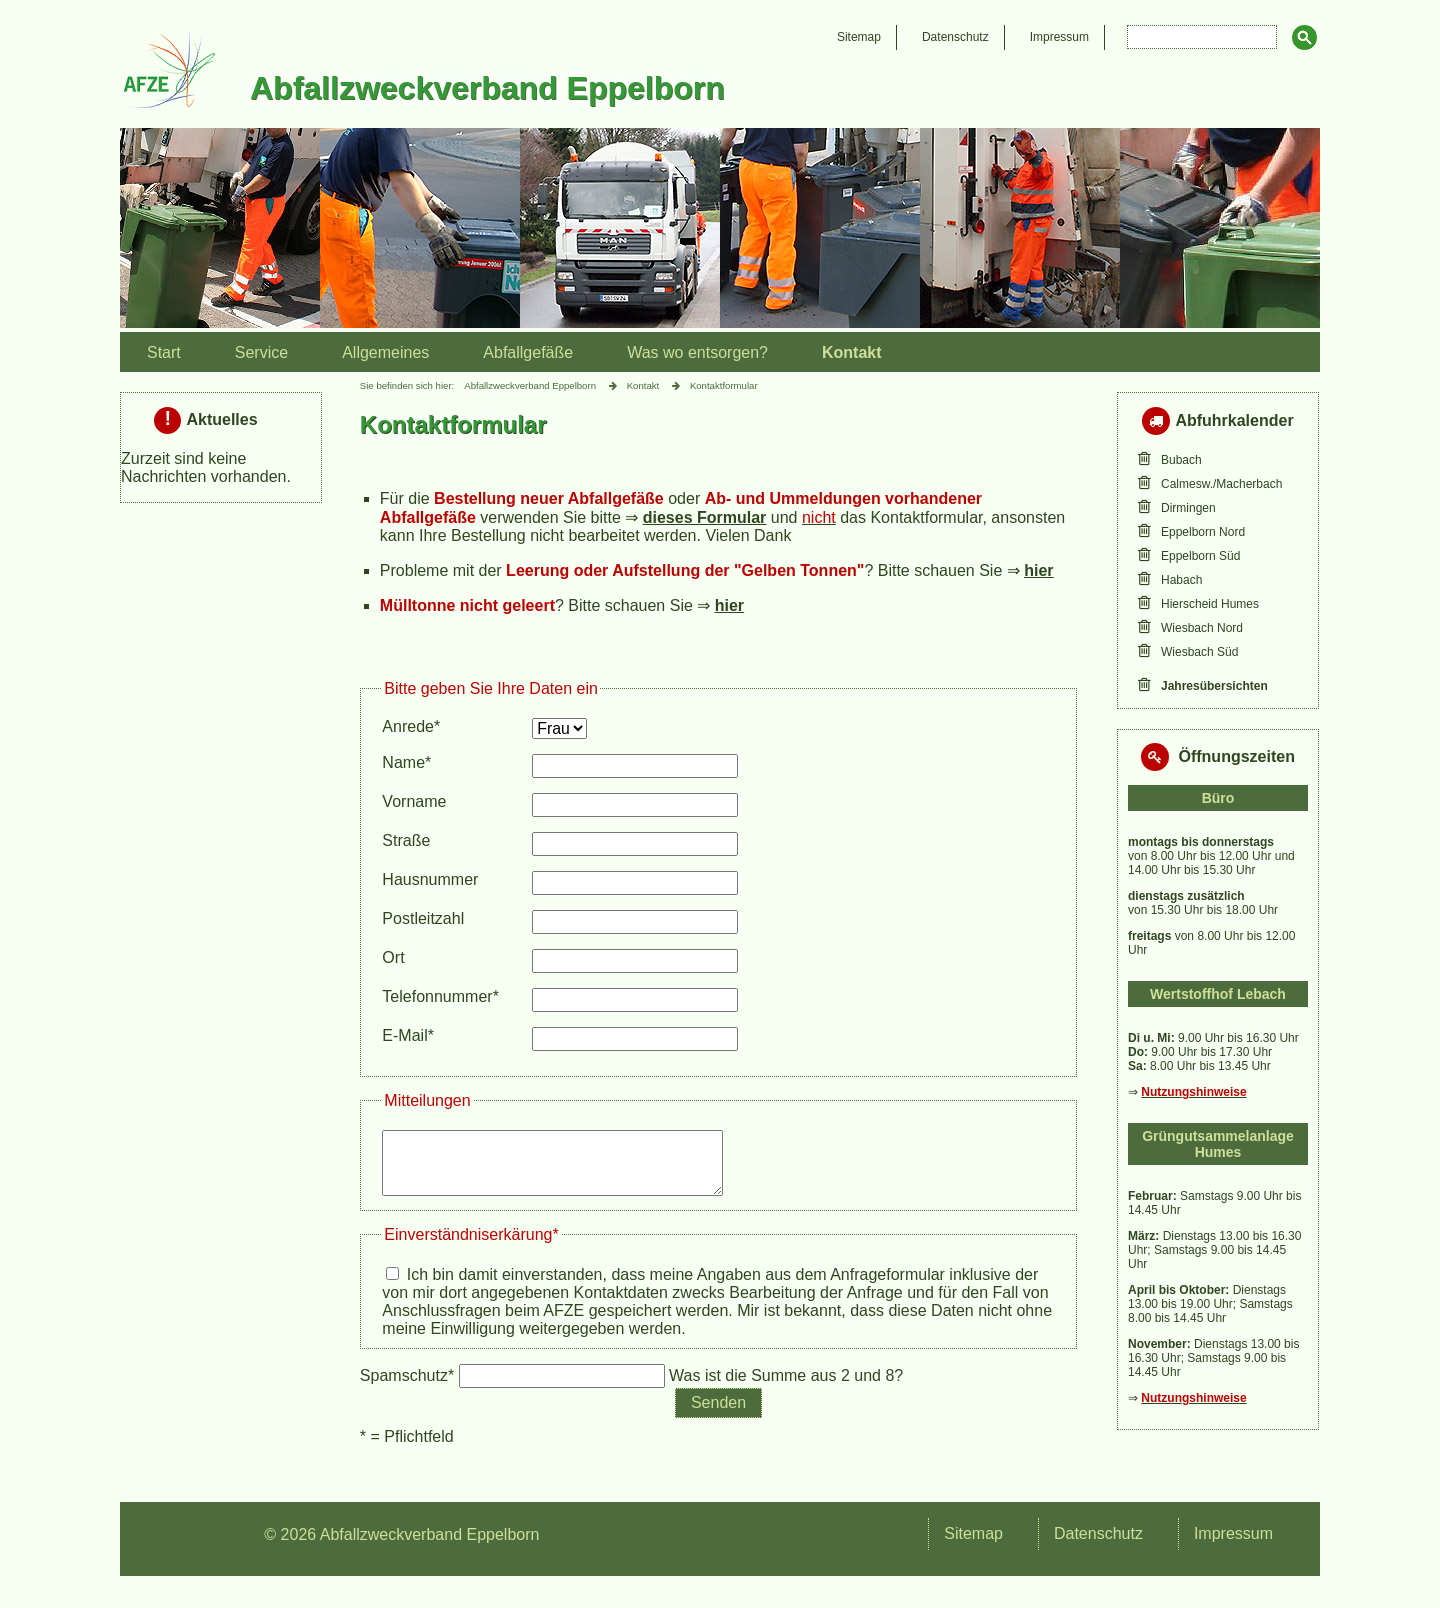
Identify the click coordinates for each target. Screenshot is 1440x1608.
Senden (718, 1414)
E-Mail (416, 1035)
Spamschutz (409, 1387)
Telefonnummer (440, 996)
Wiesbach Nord (1202, 628)
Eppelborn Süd (1200, 556)
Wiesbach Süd (1199, 652)
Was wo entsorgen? (697, 352)
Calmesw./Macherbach (1221, 484)
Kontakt (852, 352)
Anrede (416, 726)
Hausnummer (430, 879)
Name (416, 762)
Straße (406, 840)
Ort (393, 957)
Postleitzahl (423, 918)
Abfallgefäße (528, 352)
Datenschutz (955, 37)
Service (261, 352)
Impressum (1059, 37)
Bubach (1181, 460)
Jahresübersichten (1214, 686)
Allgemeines (385, 352)
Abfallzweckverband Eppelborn (530, 385)
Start (164, 352)
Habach (1181, 580)
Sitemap (859, 37)
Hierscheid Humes (1210, 604)
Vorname (414, 801)
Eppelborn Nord (1203, 532)
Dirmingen (1188, 508)
